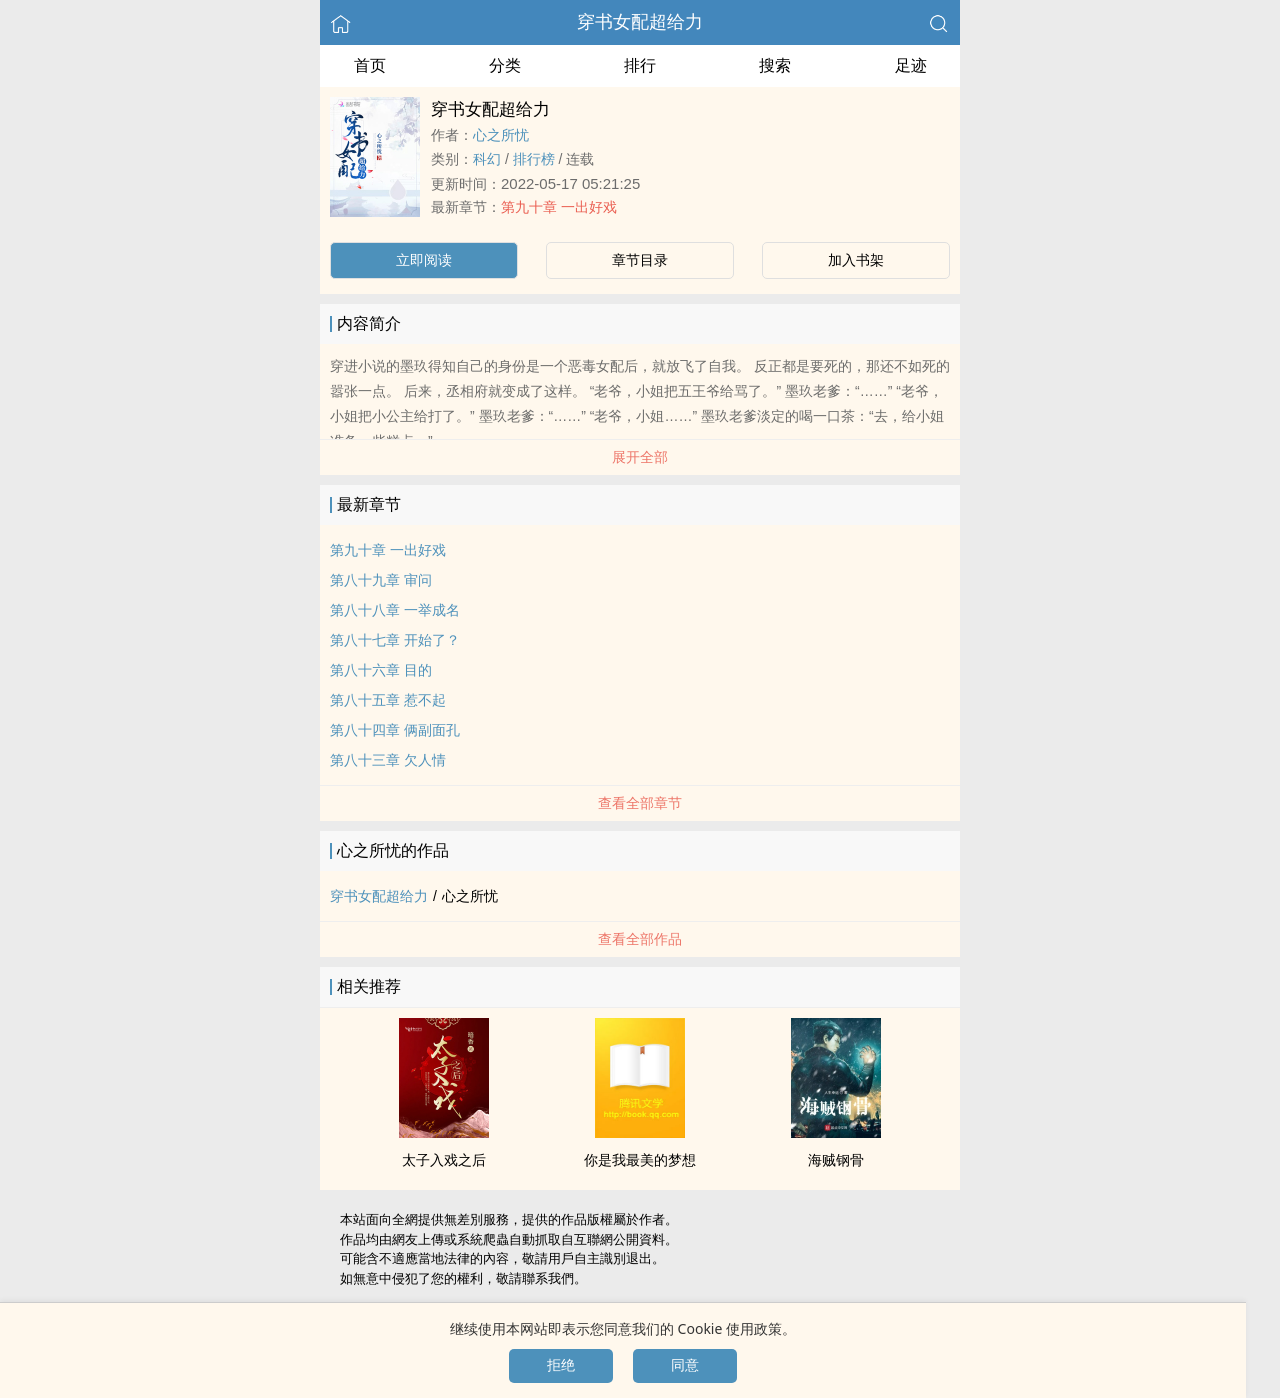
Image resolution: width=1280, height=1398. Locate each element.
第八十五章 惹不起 (388, 700)
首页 (370, 65)
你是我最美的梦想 (640, 1160)
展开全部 (640, 457)
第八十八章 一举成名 (395, 610)
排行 (640, 65)
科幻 (487, 159)
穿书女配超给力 (640, 22)
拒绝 (561, 1365)
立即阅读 (424, 260)
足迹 (911, 65)
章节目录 (640, 260)
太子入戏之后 (444, 1160)
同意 (685, 1365)
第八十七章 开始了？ (395, 640)
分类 (505, 65)
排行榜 (534, 159)
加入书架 (856, 260)
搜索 (775, 65)
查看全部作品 (640, 939)
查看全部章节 (640, 803)
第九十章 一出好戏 (559, 207)
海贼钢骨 (836, 1160)
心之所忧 (501, 135)
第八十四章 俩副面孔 (395, 730)
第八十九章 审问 (381, 580)
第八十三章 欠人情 (388, 760)
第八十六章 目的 (381, 670)
